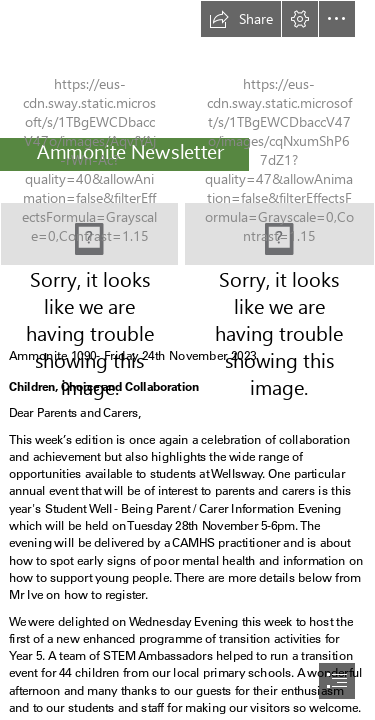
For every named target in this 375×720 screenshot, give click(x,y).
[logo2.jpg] (89, 234)
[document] (187, 360)
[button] (241, 19)
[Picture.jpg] (279, 234)
